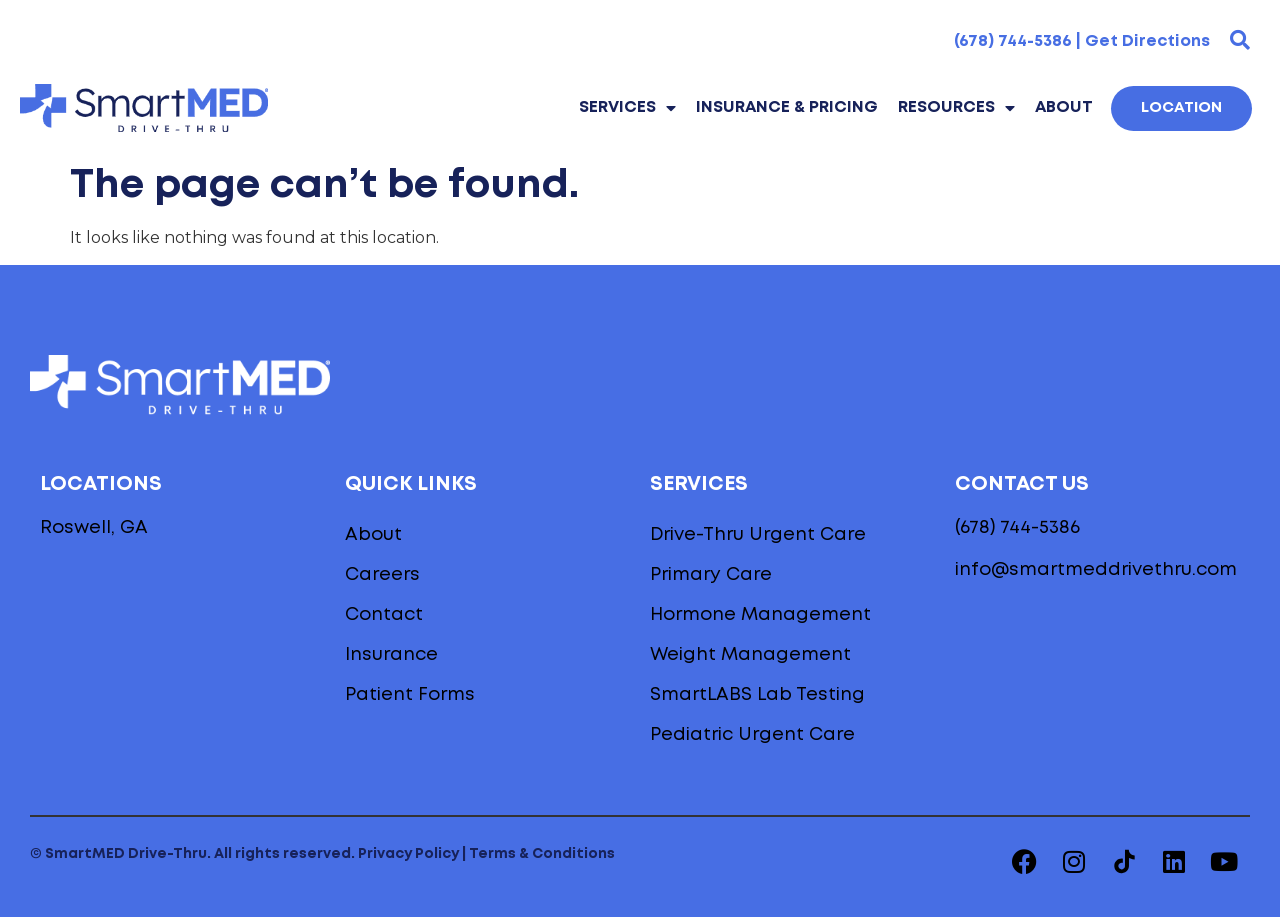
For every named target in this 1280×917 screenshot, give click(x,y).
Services (627, 108)
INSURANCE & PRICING (787, 107)
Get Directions (1147, 41)
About (1064, 107)
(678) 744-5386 (1017, 528)
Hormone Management (760, 615)
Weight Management (750, 655)
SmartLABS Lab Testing (757, 695)
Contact (384, 615)
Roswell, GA (94, 528)
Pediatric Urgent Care (752, 735)
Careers (382, 575)
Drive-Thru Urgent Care (758, 535)
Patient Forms (410, 695)
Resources (956, 108)
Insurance (391, 655)
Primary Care (711, 575)
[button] (1240, 40)
